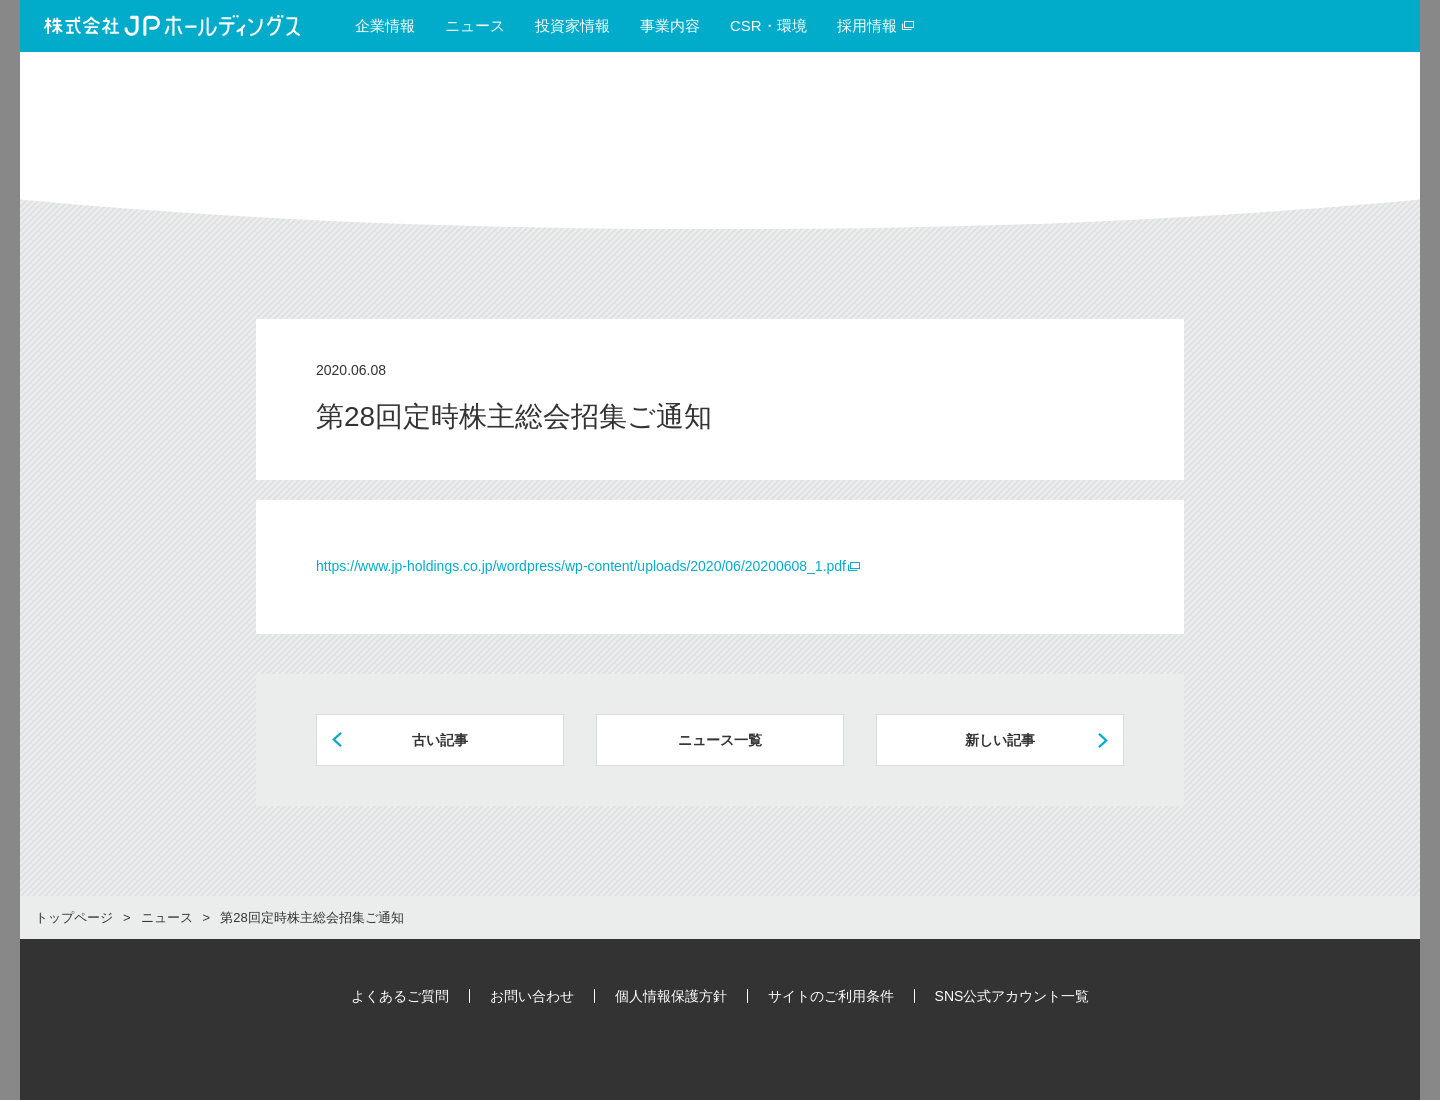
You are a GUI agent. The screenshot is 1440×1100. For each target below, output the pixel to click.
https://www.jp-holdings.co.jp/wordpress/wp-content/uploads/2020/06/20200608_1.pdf (581, 566)
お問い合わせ (532, 996)
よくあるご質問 (400, 996)
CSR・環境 (768, 25)
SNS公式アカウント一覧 (1012, 996)
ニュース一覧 (720, 740)
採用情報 (876, 25)
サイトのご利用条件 (831, 996)
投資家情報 (572, 25)
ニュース (475, 25)
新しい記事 (1000, 740)
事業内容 (670, 25)
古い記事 (440, 740)
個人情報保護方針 (671, 996)
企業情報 (385, 25)
